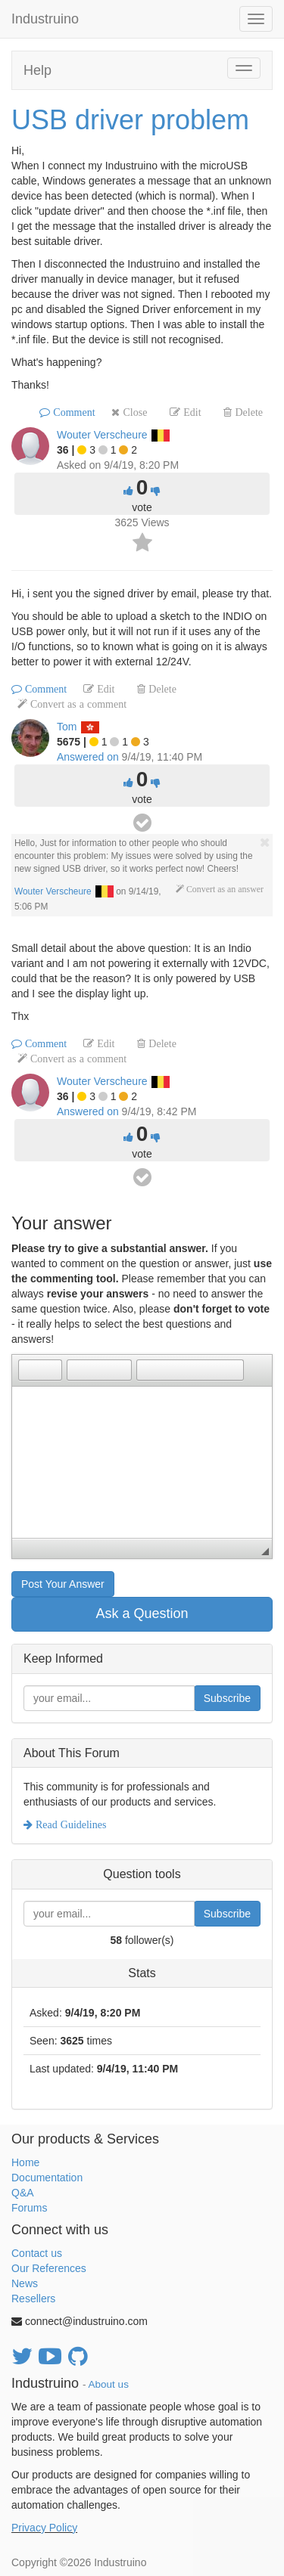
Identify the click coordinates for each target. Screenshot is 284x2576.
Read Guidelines (69, 1824)
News (24, 2283)
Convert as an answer (224, 889)
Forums (29, 2208)
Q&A (22, 2193)
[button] (29, 1370)
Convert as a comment (76, 704)
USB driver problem (130, 119)
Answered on (88, 757)
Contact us (36, 2253)
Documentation (47, 2177)
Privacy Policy (44, 2528)
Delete (247, 412)
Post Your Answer (63, 1584)
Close (133, 412)
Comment (72, 412)
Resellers (33, 2298)
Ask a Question (141, 1613)
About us (109, 2384)
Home (25, 2162)
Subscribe (227, 1698)
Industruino (45, 18)
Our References (48, 2268)
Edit (190, 412)
